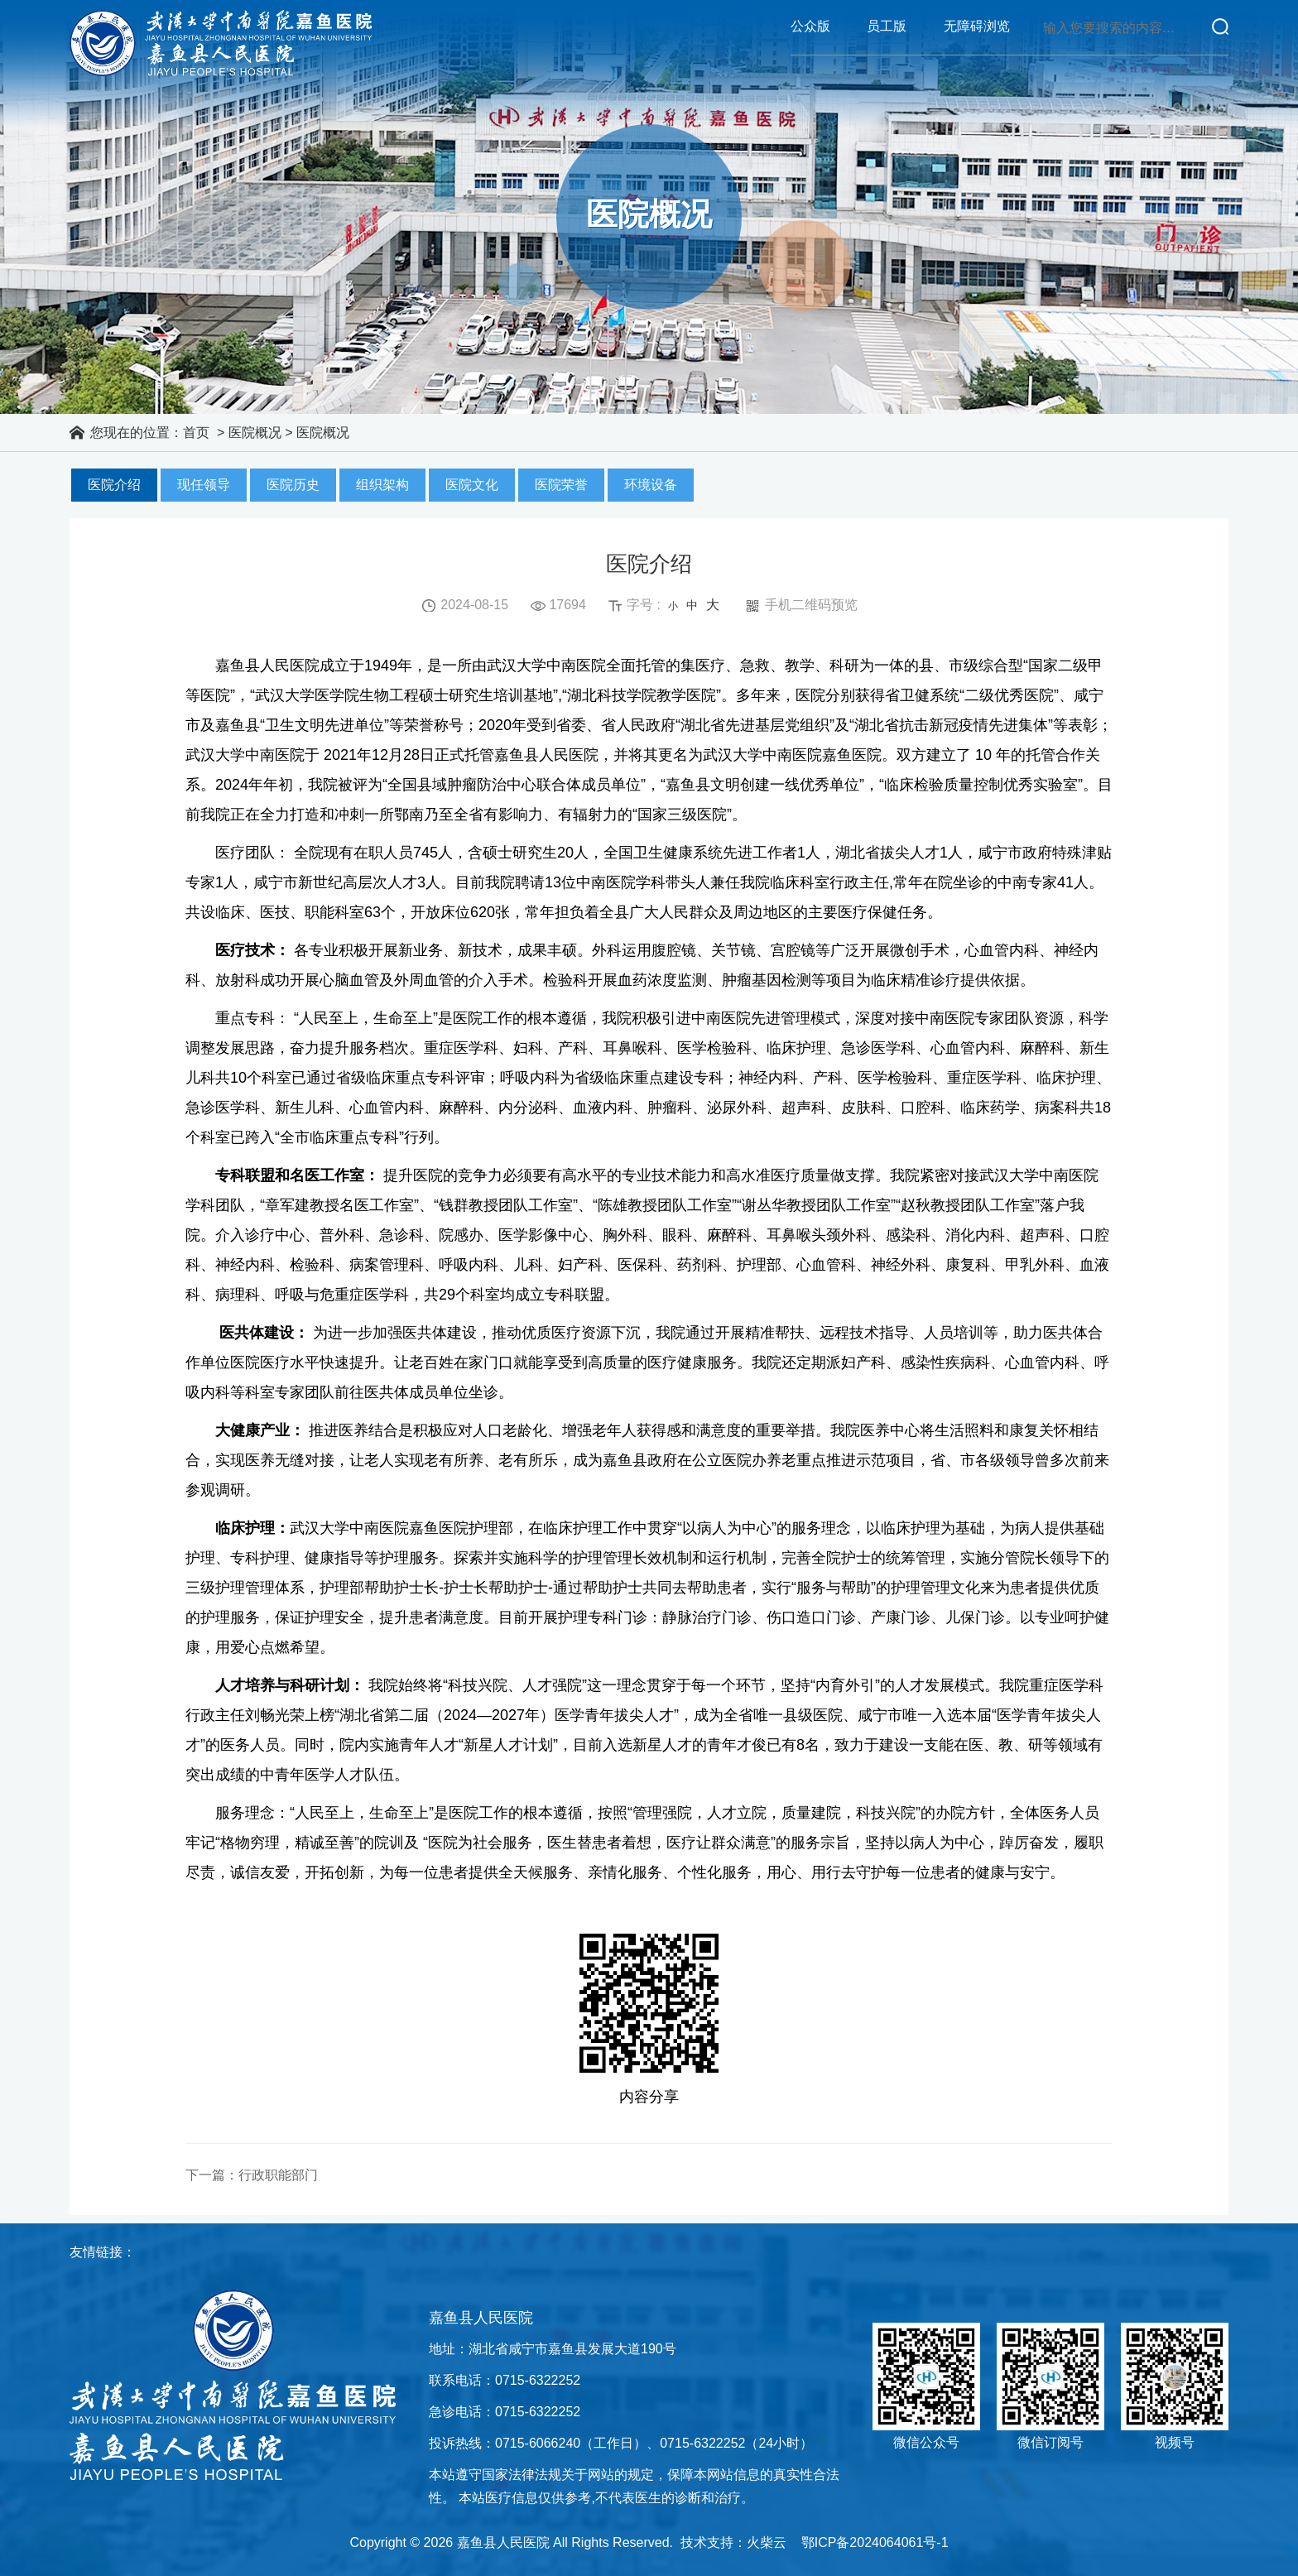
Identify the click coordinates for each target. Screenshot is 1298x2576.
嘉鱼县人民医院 (221, 43)
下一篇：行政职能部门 (251, 2182)
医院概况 (243, 103)
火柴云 (766, 2542)
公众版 (810, 26)
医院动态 (359, 103)
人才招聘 (1170, 103)
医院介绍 (114, 491)
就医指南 (707, 103)
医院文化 (471, 491)
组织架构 (382, 491)
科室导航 (475, 103)
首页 (127, 103)
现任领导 (203, 491)
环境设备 (650, 491)
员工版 (886, 26)
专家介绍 (823, 103)
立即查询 (1220, 26)
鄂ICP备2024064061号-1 (875, 2542)
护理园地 (591, 103)
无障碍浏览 (977, 26)
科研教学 (939, 103)
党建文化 (1054, 103)
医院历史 (293, 491)
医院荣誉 (561, 491)
